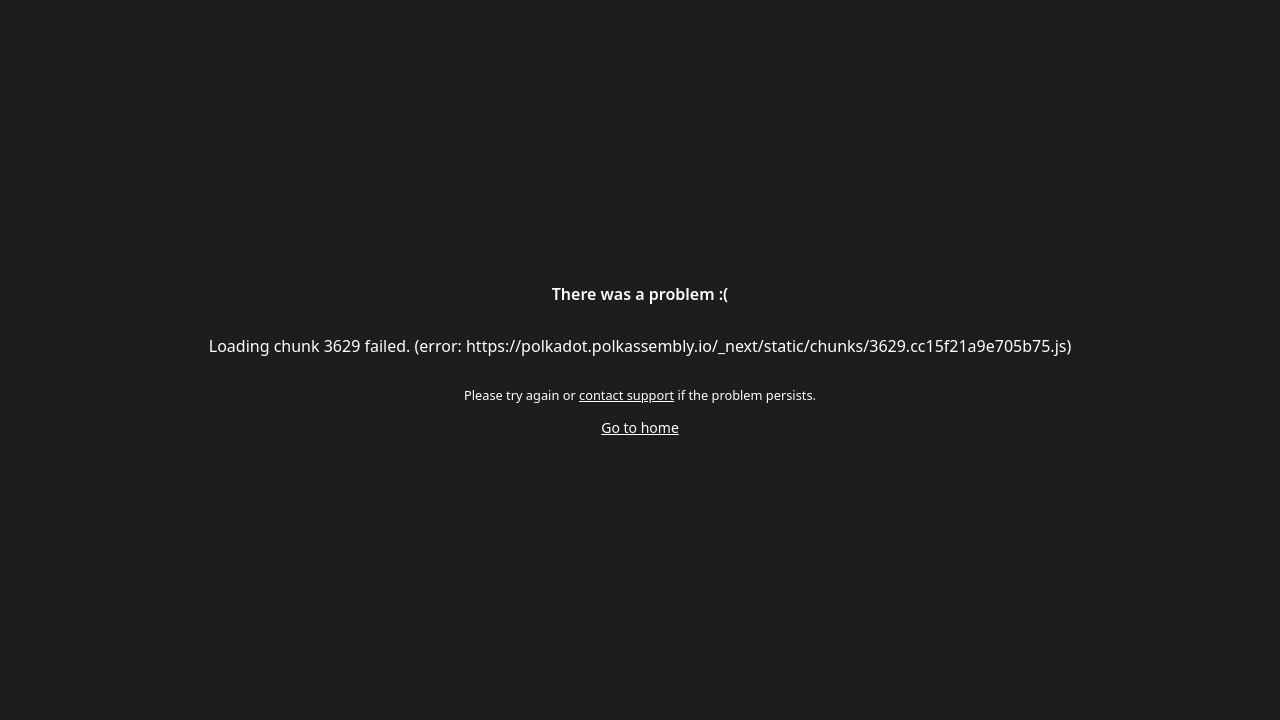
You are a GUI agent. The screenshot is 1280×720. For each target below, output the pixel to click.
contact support (626, 395)
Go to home (640, 427)
